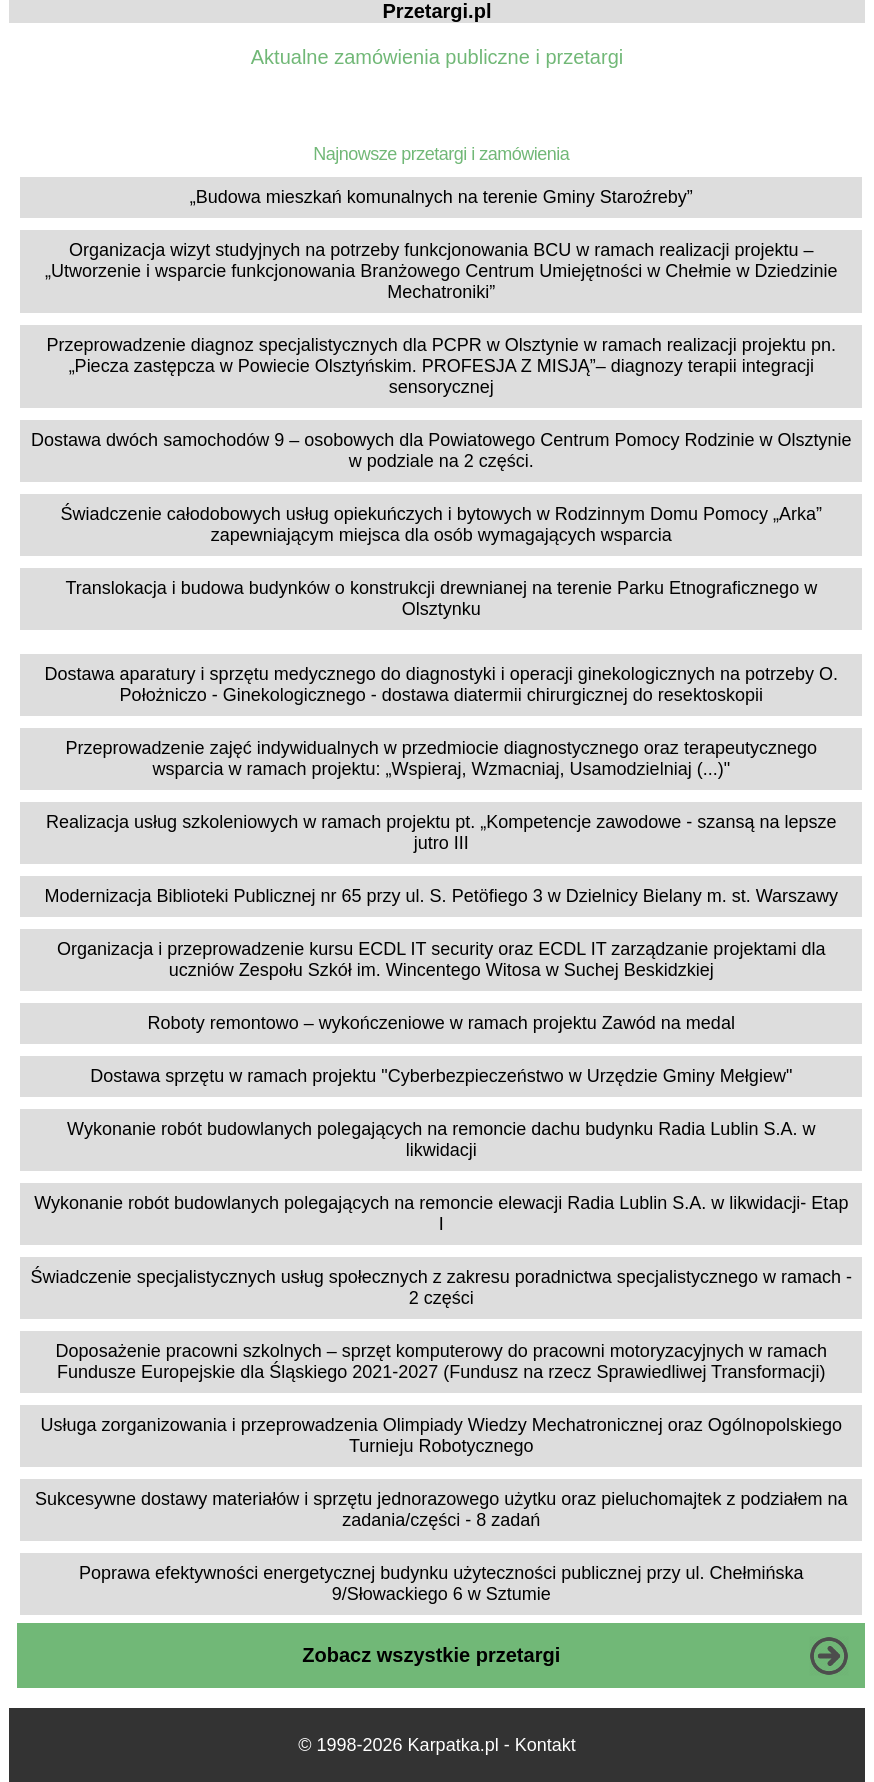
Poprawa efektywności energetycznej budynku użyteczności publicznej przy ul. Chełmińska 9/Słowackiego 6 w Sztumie (441, 1583)
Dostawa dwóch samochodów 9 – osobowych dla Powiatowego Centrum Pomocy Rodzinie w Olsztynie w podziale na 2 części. (441, 450)
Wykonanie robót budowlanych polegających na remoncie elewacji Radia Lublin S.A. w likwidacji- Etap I (441, 1213)
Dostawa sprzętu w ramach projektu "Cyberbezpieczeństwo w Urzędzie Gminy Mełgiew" (441, 1076)
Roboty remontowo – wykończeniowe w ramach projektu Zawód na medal (441, 1023)
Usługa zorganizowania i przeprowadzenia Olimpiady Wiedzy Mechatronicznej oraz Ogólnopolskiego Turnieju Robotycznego (441, 1435)
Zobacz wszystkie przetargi (431, 1655)
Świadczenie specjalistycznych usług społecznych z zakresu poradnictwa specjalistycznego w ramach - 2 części (441, 1287)
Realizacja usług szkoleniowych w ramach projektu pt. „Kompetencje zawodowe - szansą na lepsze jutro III (441, 832)
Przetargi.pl (437, 11)
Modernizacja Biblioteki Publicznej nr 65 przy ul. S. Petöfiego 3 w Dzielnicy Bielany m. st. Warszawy (441, 896)
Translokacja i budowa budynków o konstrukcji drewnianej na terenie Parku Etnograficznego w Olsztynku (441, 598)
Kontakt (545, 1745)
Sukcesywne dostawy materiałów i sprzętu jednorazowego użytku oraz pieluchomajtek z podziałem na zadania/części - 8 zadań (441, 1509)
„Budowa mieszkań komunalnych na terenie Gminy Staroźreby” (441, 197)
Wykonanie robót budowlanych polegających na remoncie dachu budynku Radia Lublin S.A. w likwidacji (441, 1139)
